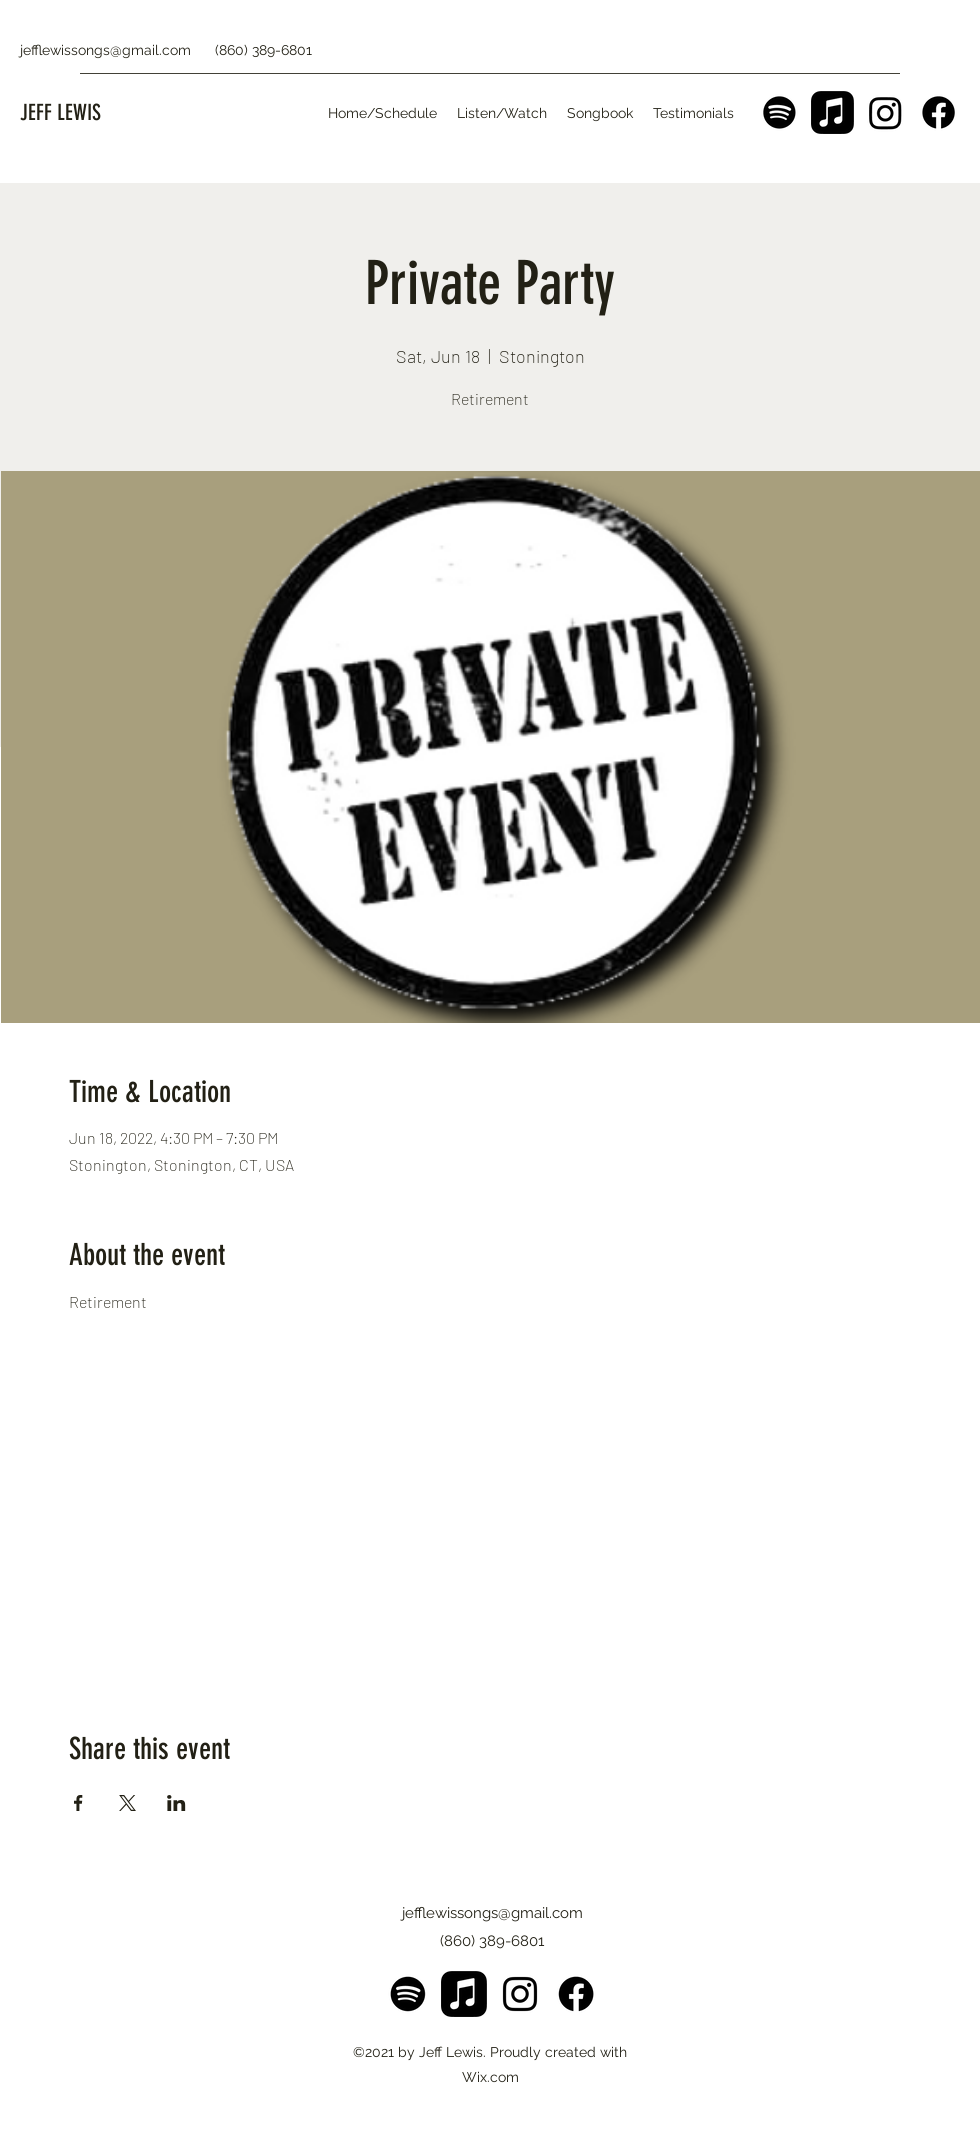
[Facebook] (938, 112)
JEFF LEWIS (60, 112)
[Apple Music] (832, 112)
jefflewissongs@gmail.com (105, 50)
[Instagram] (885, 112)
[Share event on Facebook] (78, 1803)
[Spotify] (779, 112)
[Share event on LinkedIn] (176, 1803)
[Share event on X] (127, 1803)
